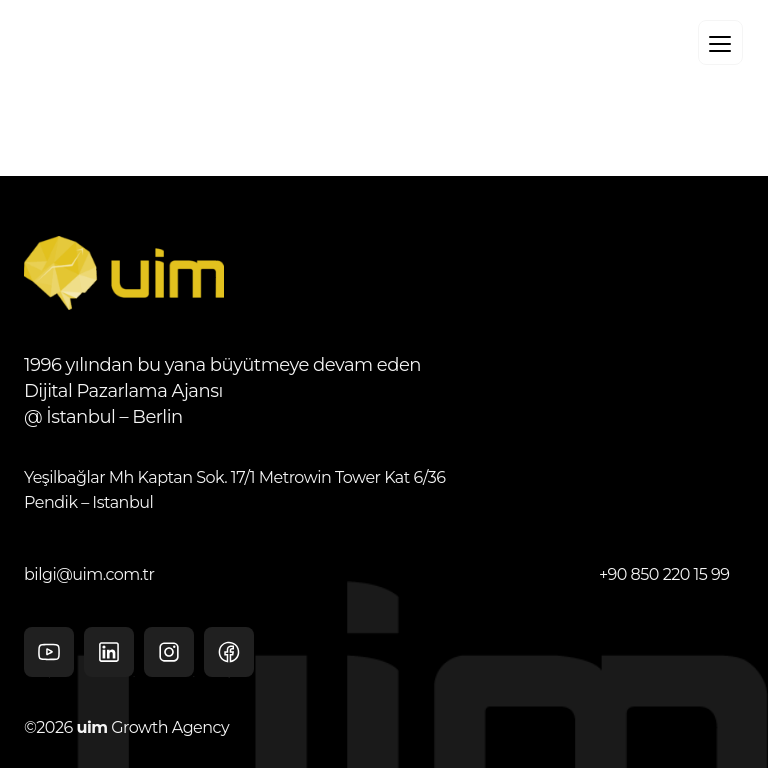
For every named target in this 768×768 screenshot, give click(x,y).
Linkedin (109, 652)
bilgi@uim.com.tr (89, 574)
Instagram (169, 652)
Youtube (49, 659)
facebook (229, 659)
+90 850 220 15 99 (664, 574)
